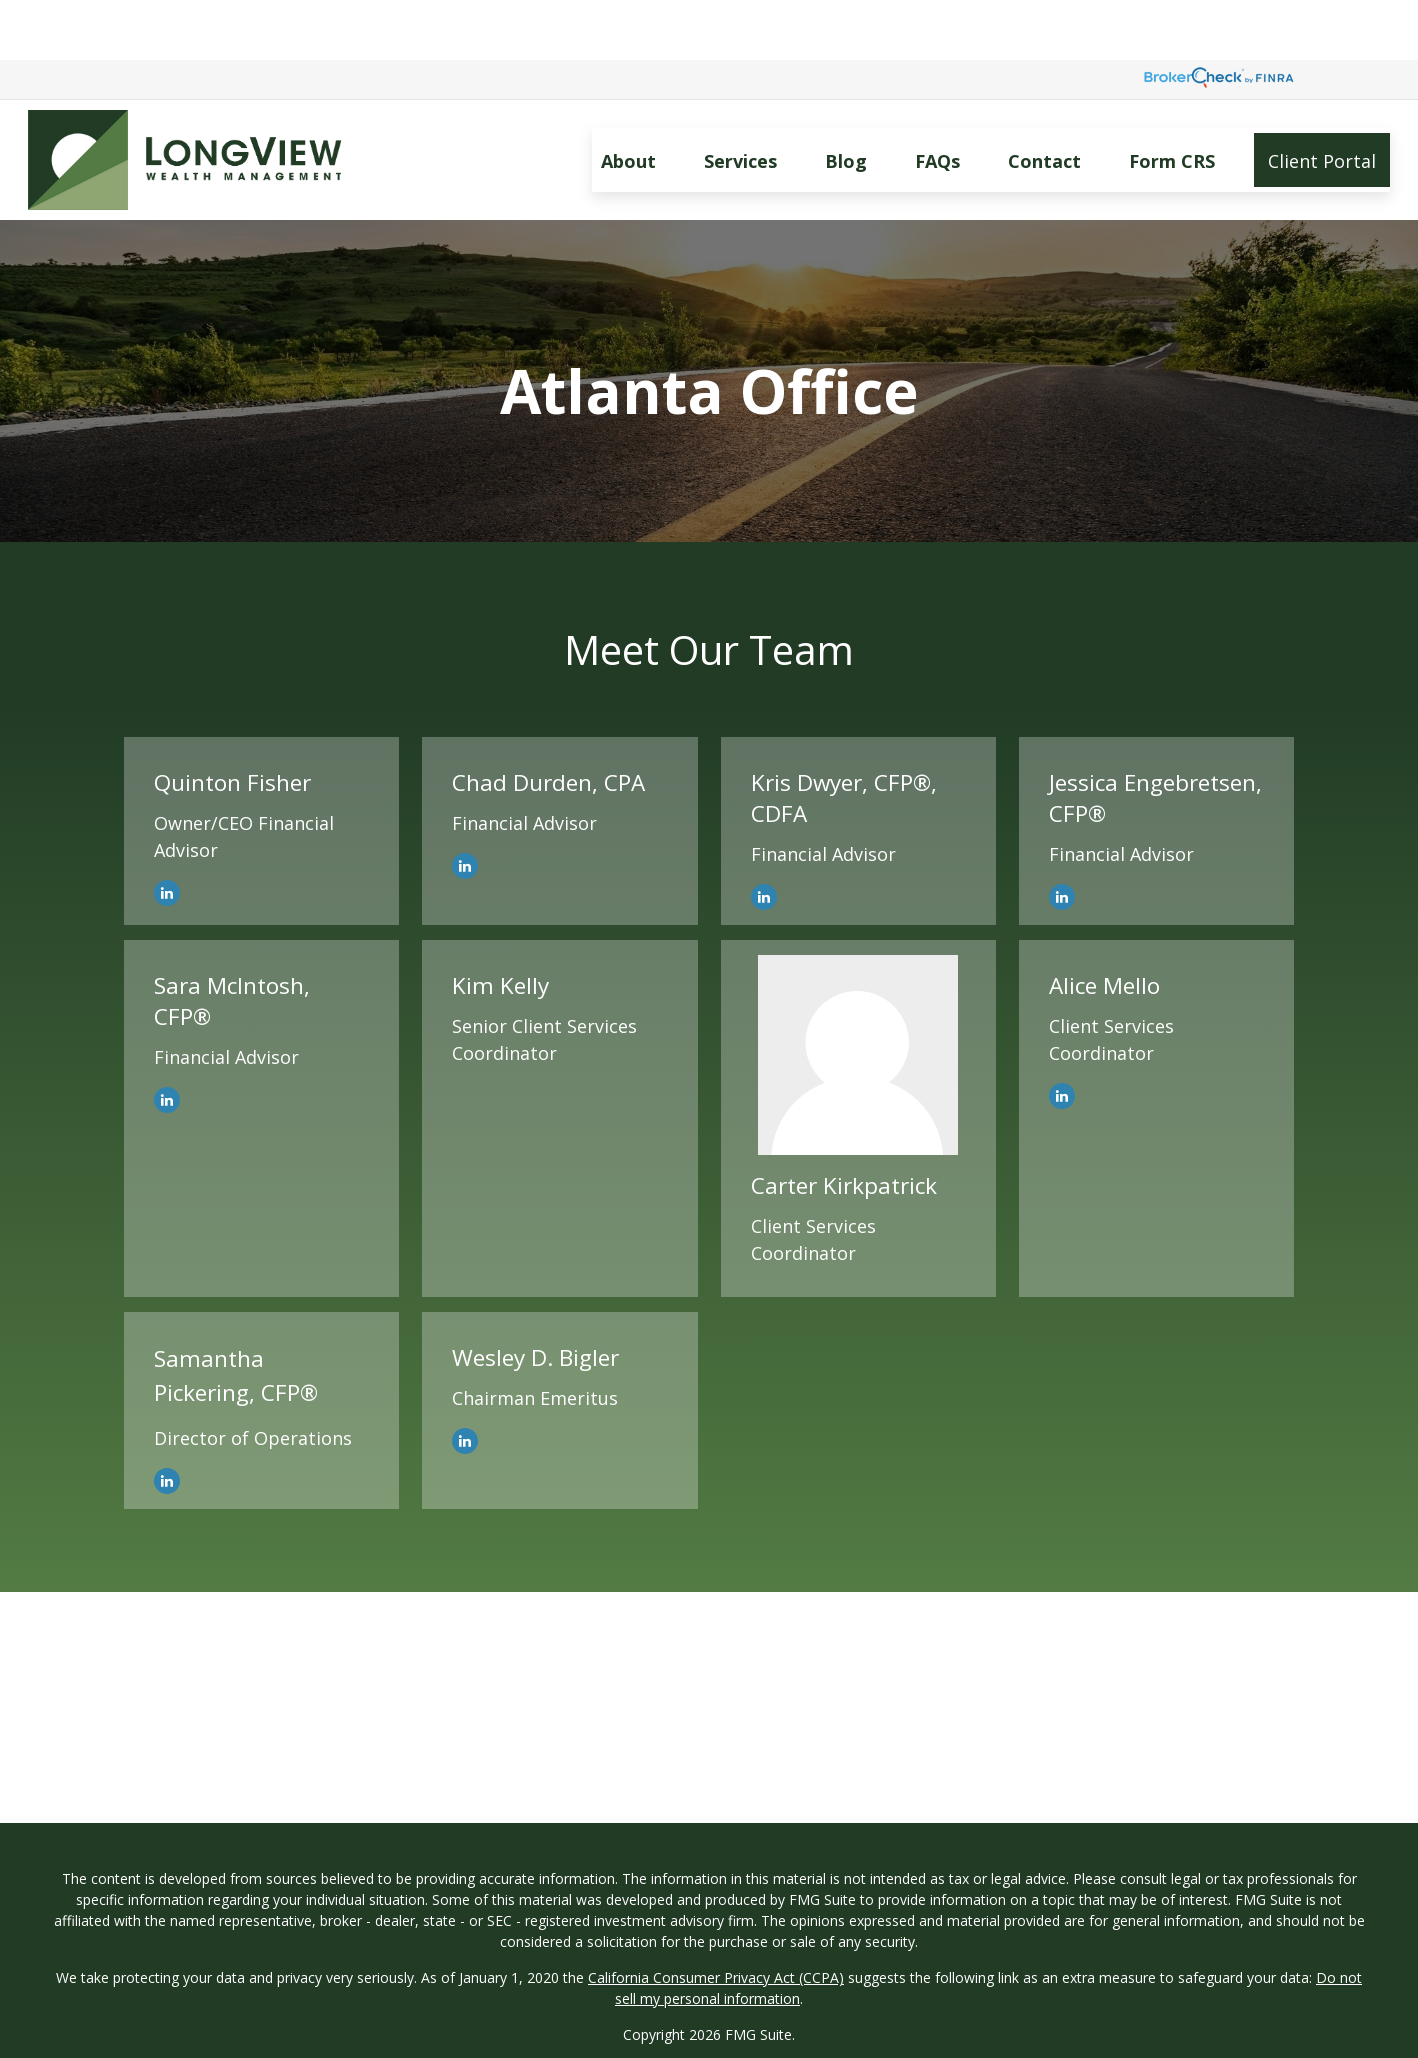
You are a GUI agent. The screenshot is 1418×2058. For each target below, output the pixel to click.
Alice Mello (1104, 925)
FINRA (710, 2031)
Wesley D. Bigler (535, 1297)
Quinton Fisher (232, 722)
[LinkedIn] (167, 833)
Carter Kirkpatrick (844, 1125)
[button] (628, 100)
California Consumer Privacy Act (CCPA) (716, 1917)
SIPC (751, 2031)
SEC (667, 2010)
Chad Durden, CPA (548, 722)
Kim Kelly (500, 925)
